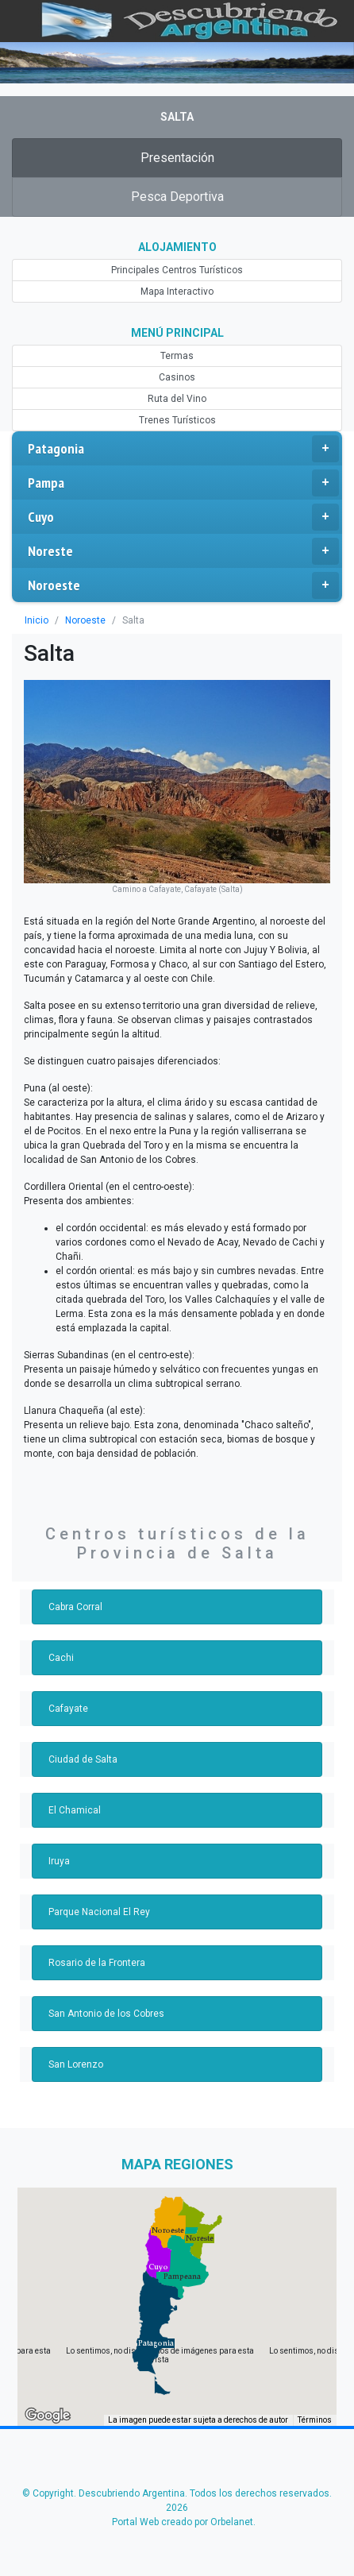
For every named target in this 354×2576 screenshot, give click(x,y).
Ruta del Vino (177, 398)
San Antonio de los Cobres (106, 2013)
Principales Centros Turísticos (177, 270)
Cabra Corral (75, 1606)
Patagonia (183, 448)
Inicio (36, 620)
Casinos (177, 377)
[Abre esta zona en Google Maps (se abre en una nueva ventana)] (47, 2415)
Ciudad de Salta (82, 1759)
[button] (156, 2343)
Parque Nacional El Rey (99, 1912)
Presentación (177, 157)
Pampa (183, 482)
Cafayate (68, 1708)
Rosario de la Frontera (96, 1962)
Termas (177, 355)
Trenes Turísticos (177, 420)
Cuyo (183, 517)
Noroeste (183, 585)
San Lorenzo (75, 2064)
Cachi (61, 1657)
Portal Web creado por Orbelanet (182, 2522)
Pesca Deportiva (177, 196)
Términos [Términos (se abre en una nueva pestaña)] (315, 2420)
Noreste (183, 551)
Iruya (59, 1861)
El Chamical (74, 1810)
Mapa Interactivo (177, 291)
